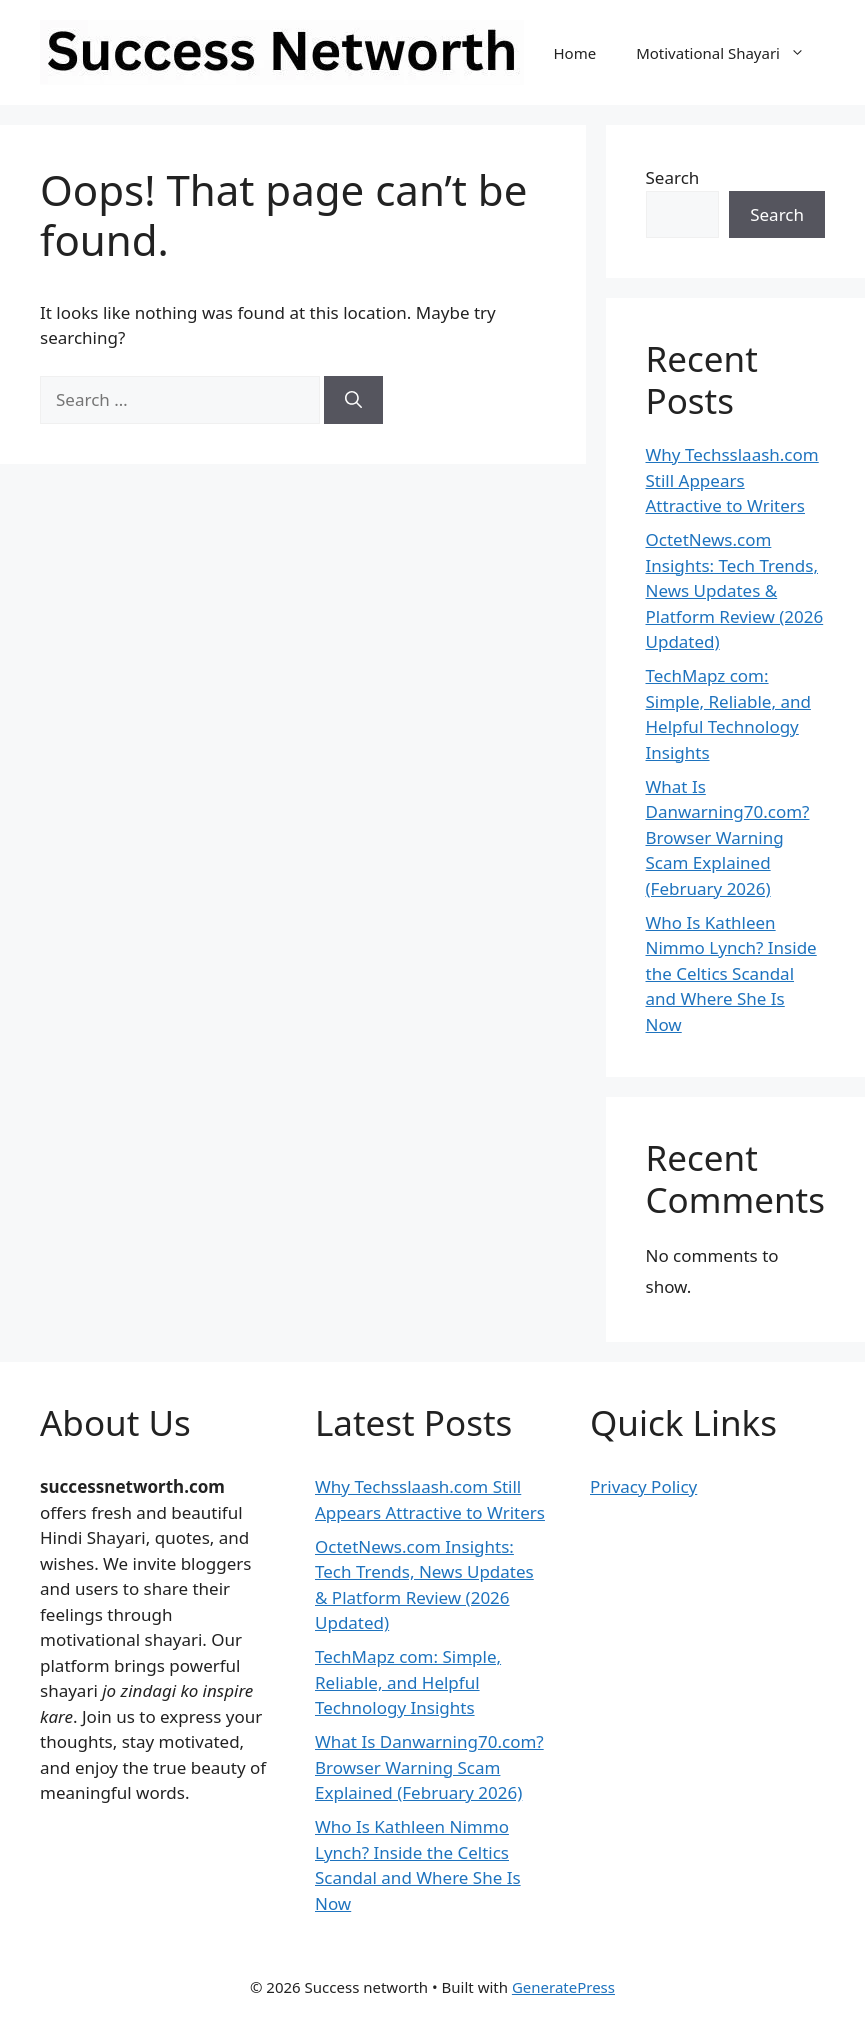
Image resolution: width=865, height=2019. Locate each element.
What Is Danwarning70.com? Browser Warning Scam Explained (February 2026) (728, 837)
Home (574, 53)
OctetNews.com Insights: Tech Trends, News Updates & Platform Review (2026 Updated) (735, 590)
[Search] (353, 400)
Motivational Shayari (730, 53)
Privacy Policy (643, 1486)
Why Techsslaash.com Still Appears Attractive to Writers (732, 480)
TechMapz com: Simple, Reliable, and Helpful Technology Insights (408, 1682)
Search (673, 177)
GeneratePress (563, 1987)
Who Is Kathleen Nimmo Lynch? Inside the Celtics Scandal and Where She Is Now (731, 973)
